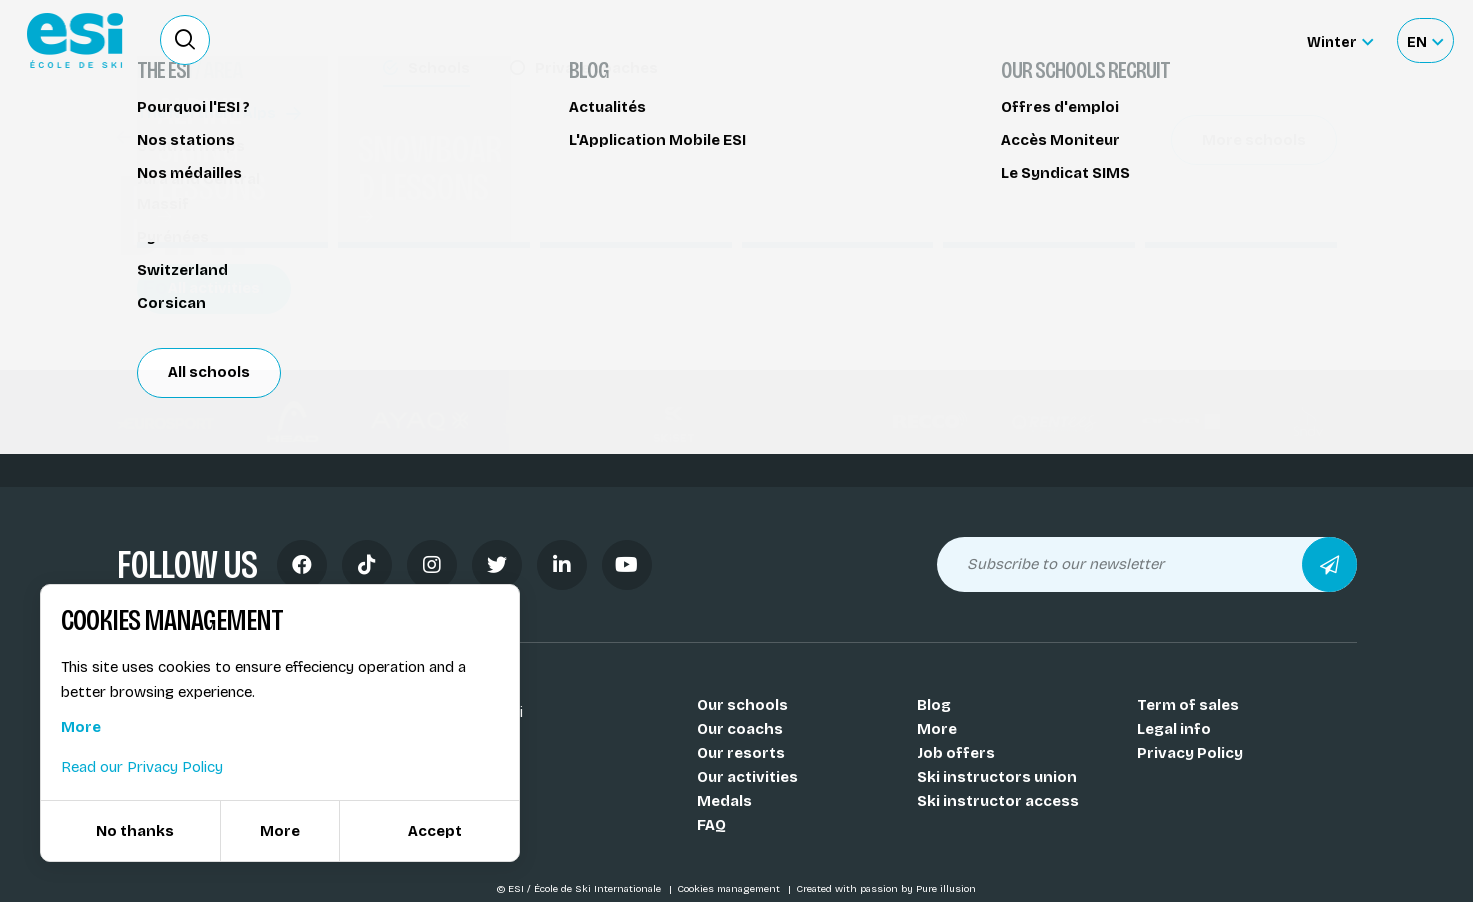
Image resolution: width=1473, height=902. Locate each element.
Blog (934, 705)
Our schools (742, 705)
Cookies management (730, 889)
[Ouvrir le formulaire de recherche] (185, 40)
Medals (724, 801)
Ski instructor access (998, 801)
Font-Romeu (190, 287)
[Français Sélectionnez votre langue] (1425, 40)
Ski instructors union (997, 777)
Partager (1187, 182)
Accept (435, 831)
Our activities (747, 777)
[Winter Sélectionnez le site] (1340, 40)
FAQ (711, 825)
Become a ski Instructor (962, 40)
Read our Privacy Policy (142, 767)
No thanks (135, 831)
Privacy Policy (1190, 753)
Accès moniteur (1229, 42)
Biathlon (159, 137)
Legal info (1174, 729)
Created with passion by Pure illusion (886, 889)
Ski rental (1108, 40)
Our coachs (740, 729)
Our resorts (741, 753)
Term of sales (1188, 705)
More (937, 729)
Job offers (956, 753)
